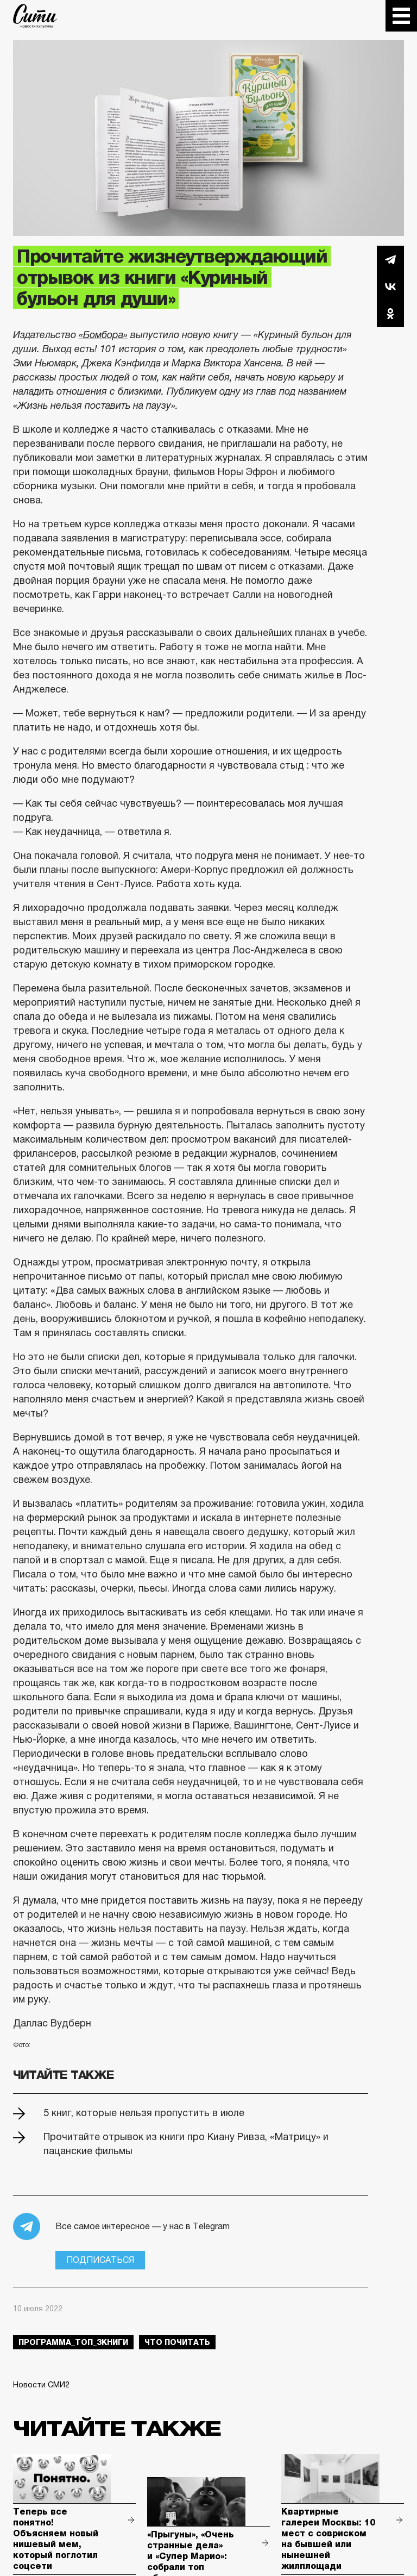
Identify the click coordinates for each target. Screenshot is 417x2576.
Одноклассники (390, 313)
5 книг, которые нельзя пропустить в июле (143, 2112)
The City (35, 16)
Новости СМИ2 (41, 2384)
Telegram (390, 259)
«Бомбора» (103, 334)
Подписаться (100, 2260)
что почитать (177, 2342)
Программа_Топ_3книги (73, 2342)
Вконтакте (390, 286)
